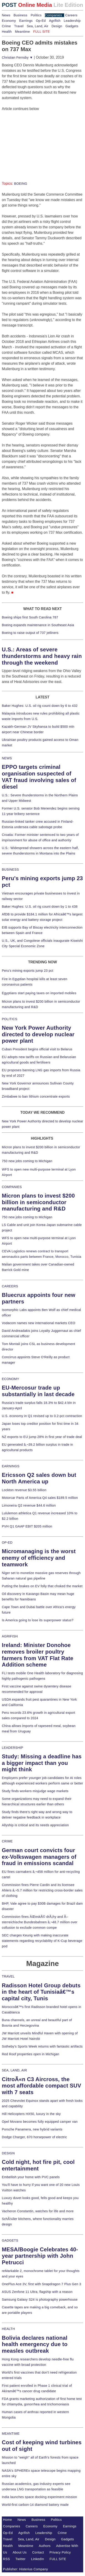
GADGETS (10, 2240)
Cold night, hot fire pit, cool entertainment (38, 2165)
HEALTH (8, 2329)
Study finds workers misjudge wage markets (35, 1791)
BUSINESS (10, 869)
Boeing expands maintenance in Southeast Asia (38, 625)
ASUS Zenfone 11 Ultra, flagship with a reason (37, 2292)
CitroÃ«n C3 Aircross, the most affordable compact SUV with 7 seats (41, 2085)
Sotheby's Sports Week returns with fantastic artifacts (42, 2046)
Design (57, 26)
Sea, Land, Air (37, 26)
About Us (20, 2552)
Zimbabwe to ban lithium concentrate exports (36, 1096)
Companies (53, 15)
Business (20, 15)
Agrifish (55, 20)
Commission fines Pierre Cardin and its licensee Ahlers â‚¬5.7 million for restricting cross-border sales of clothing (42, 1890)
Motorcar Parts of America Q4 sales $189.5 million (40, 1498)
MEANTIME (11, 2433)
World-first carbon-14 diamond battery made (35, 2504)
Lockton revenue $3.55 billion (24, 1490)
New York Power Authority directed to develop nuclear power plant (38, 1034)
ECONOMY (10, 1379)
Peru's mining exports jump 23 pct (27, 970)
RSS (6, 2559)
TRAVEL (8, 1976)
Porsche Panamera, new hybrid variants (32, 2129)
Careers (71, 15)
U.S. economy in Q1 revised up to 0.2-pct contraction (42, 1416)
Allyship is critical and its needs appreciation (35, 1825)
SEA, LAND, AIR (14, 2070)
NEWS (7, 758)
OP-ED (7, 1542)
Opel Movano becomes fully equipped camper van (40, 2121)
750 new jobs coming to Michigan (27, 1161)
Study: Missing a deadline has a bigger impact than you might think (42, 1763)
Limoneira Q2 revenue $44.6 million (29, 1505)
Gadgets (72, 26)
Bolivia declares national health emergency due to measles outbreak (35, 2344)
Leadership (72, 20)
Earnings (26, 20)
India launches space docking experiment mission (39, 2497)
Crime (6, 26)
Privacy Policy (60, 2552)
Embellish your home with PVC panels (31, 2177)
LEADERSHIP (12, 1747)
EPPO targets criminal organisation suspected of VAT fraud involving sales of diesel (39, 777)
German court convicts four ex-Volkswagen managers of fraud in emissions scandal (39, 1856)
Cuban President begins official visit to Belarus (37, 1049)
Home (7, 2519)
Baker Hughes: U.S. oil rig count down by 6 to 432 (40, 706)
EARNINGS (10, 1466)
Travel (18, 26)
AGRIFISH (10, 1636)
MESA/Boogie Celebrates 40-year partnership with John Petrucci (40, 2256)
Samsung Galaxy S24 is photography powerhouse (40, 2299)
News (6, 15)
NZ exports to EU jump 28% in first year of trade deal (42, 1437)
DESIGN (8, 2153)
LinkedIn (37, 2559)
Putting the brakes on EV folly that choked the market (42, 1586)
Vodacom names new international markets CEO (38, 1323)
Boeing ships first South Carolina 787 (30, 617)
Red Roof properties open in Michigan (30, 2054)
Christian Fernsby (17, 57)
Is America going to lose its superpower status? (37, 1620)
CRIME (7, 1841)
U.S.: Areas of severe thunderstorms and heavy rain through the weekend (42, 656)
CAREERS (10, 1286)
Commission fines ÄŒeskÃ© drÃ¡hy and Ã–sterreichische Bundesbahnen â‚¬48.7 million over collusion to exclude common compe (39, 1922)
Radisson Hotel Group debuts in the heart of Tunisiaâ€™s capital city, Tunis (41, 1992)
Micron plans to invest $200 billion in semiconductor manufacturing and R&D (38, 1202)
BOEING (20, 183)
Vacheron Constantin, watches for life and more (38, 2211)
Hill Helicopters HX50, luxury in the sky (31, 2114)
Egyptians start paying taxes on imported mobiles (39, 993)
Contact (38, 2552)
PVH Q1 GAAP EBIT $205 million (27, 1526)
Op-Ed (41, 20)
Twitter (20, 2559)
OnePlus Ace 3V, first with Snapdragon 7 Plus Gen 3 (41, 2284)
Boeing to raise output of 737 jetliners (30, 633)
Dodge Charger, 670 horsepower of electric (34, 2137)
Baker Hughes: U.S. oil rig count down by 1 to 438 (40, 906)
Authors (45, 2546)
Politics (36, 15)
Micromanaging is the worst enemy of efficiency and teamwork (39, 1557)
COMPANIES (12, 1187)
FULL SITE (58, 2559)
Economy (9, 20)
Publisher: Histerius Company (25, 2569)
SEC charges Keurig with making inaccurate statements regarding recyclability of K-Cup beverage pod (42, 1940)
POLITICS (9, 1019)
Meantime (22, 31)
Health (7, 31)
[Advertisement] (36, 140)
